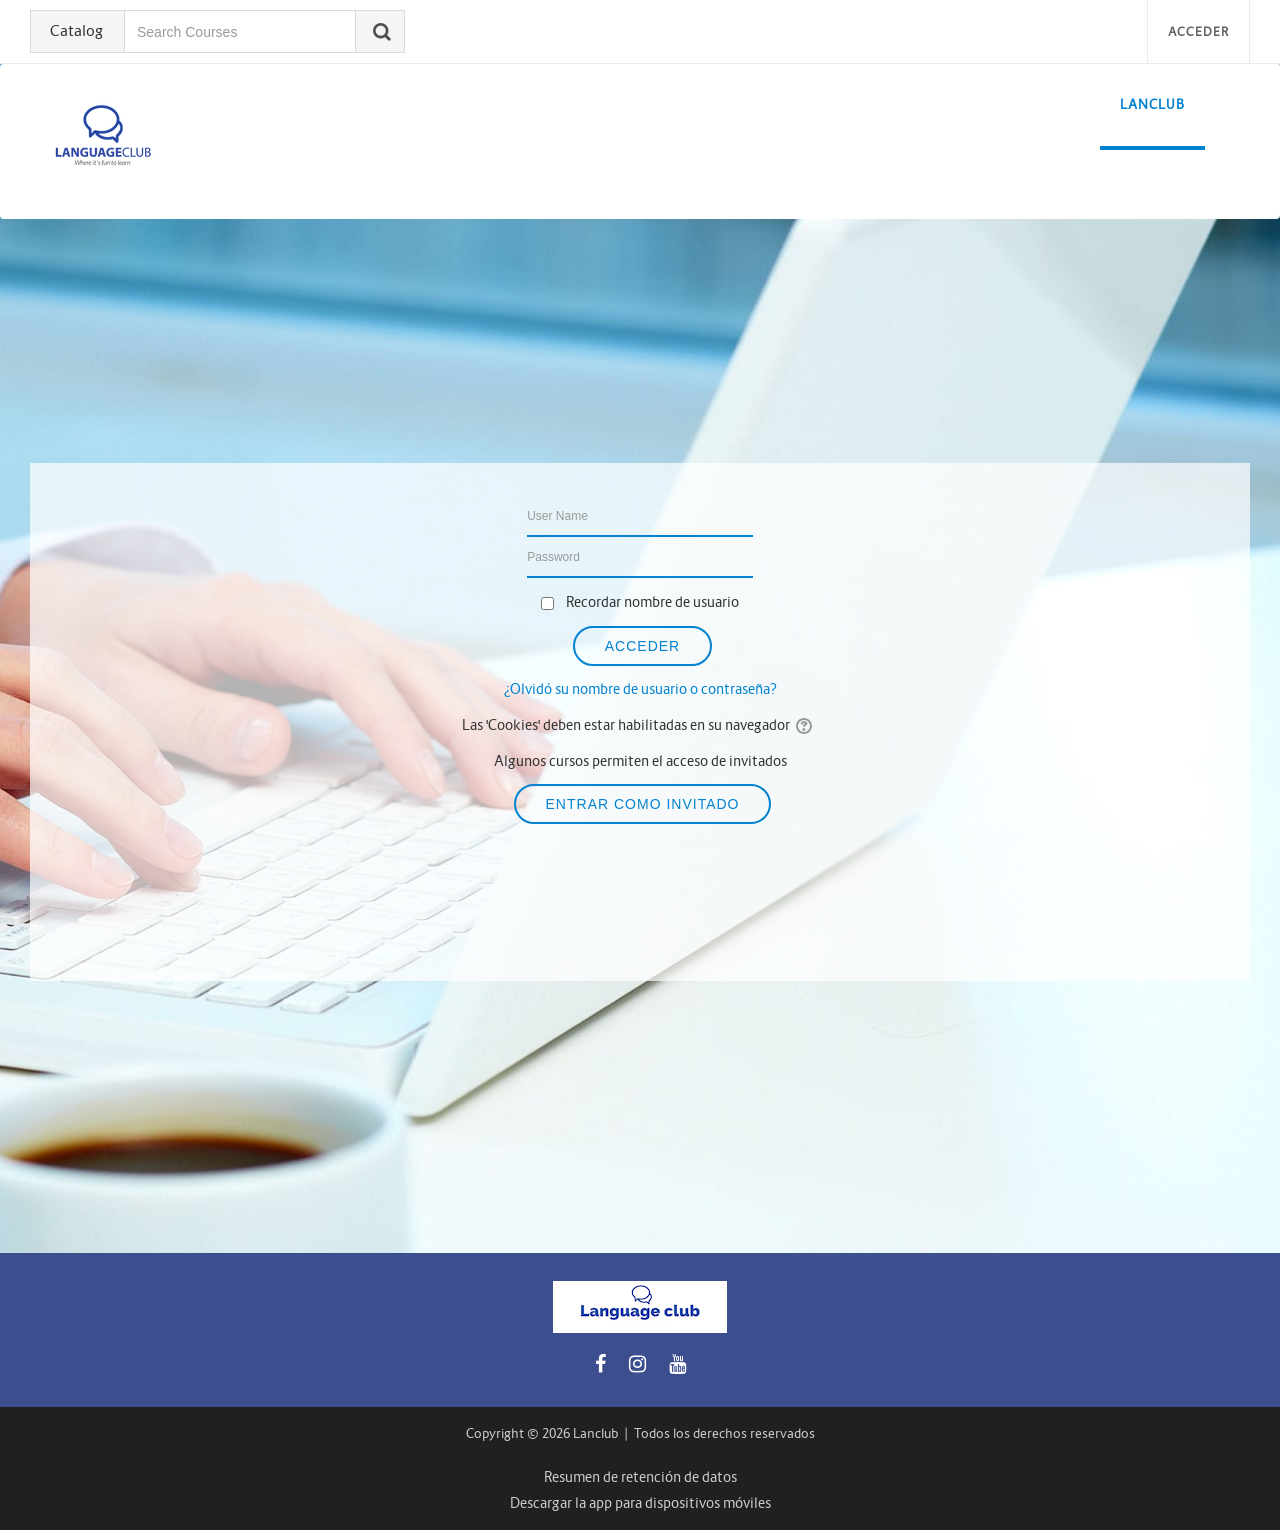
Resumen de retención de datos (640, 1477)
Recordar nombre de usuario (652, 602)
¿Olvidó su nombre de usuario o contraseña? (640, 689)
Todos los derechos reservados (724, 1433)
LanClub (1152, 104)
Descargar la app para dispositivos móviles (640, 1503)
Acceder (1198, 31)
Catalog (76, 30)
